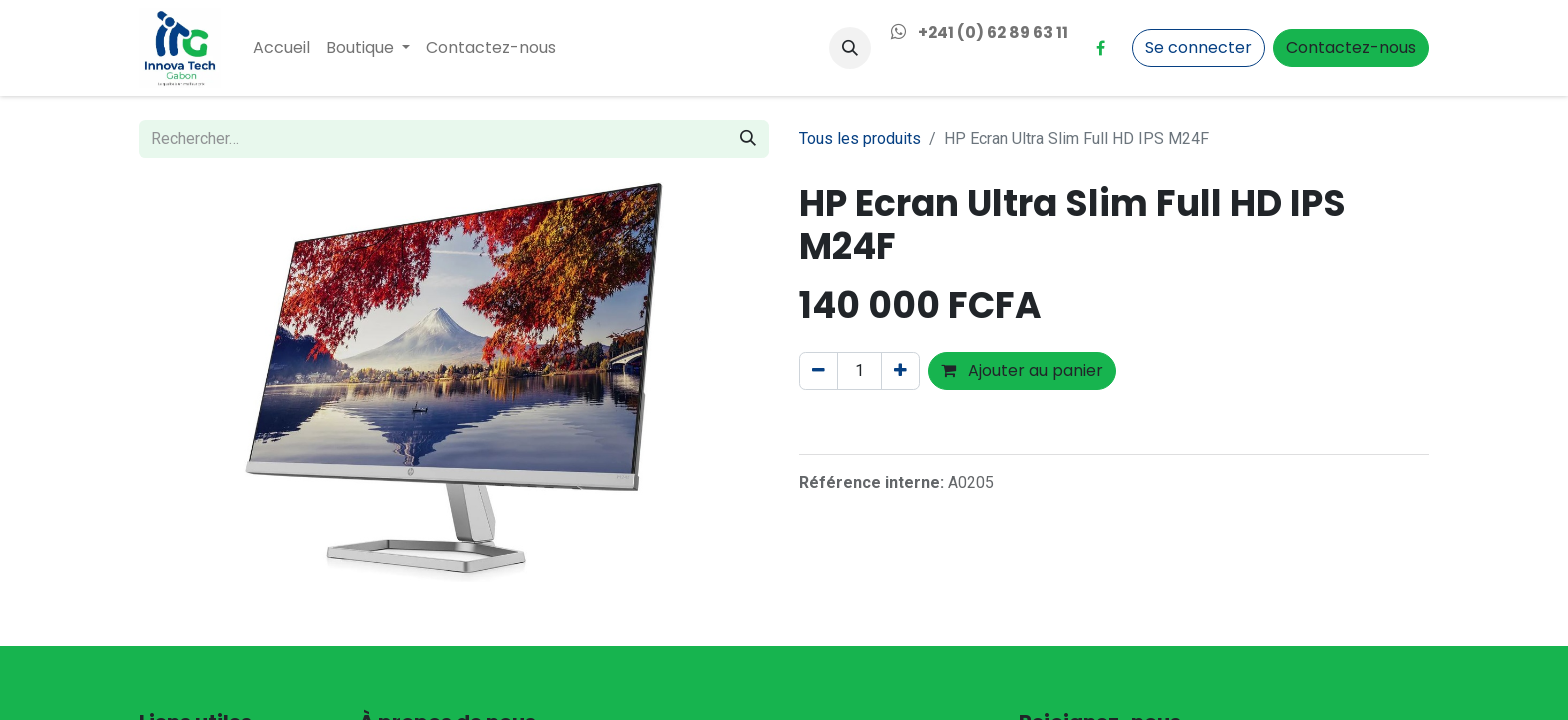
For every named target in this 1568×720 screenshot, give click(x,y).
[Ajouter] (900, 371)
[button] (850, 48)
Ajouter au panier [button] (1022, 370)
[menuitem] (281, 48)
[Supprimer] (818, 371)
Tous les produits (860, 138)
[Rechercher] (748, 139)
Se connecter (1198, 47)
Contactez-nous (1351, 47)
